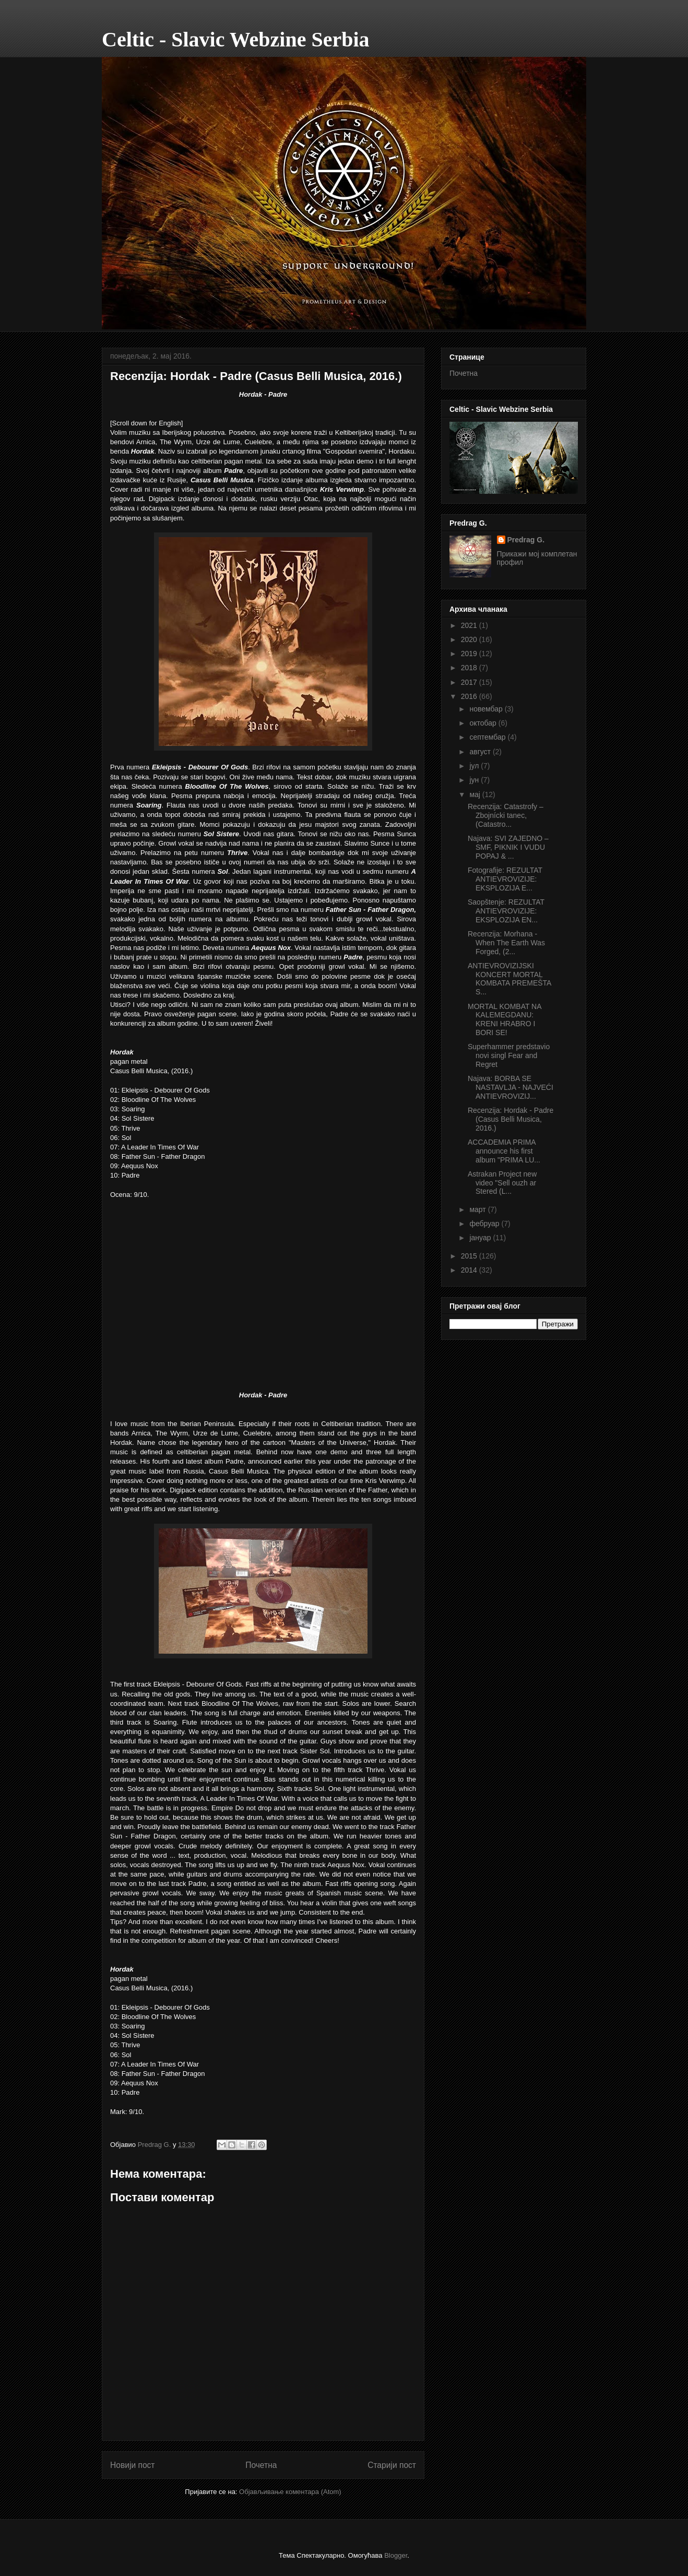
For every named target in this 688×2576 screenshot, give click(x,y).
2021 (470, 625)
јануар (481, 1237)
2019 (470, 653)
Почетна (261, 2465)
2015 (470, 1256)
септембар (488, 737)
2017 (470, 682)
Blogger (395, 2555)
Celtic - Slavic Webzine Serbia (236, 39)
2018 (470, 667)
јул (475, 766)
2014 (470, 1270)
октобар (483, 723)
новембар (486, 709)
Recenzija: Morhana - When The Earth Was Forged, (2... (506, 943)
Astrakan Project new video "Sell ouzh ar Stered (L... (502, 1183)
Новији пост (132, 2465)
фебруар (485, 1223)
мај (475, 794)
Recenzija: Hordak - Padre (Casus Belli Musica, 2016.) (510, 1119)
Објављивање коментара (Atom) (290, 2492)
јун (475, 780)
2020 (470, 639)
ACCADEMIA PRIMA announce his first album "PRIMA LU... (504, 1151)
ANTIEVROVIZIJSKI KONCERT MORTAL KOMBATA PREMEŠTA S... (509, 978)
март (478, 1209)
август (480, 751)
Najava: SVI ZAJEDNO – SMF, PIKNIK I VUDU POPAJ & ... (508, 847)
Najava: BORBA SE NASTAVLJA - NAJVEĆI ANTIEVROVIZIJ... (510, 1087)
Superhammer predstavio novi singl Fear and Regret (509, 1055)
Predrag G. (526, 540)
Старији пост (391, 2465)
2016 (470, 696)
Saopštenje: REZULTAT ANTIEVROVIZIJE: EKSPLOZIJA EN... (506, 911)
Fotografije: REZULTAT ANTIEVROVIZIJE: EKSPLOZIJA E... (505, 879)
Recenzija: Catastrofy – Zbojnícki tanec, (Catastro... (505, 815)
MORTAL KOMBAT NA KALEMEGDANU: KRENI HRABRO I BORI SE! (504, 1019)
